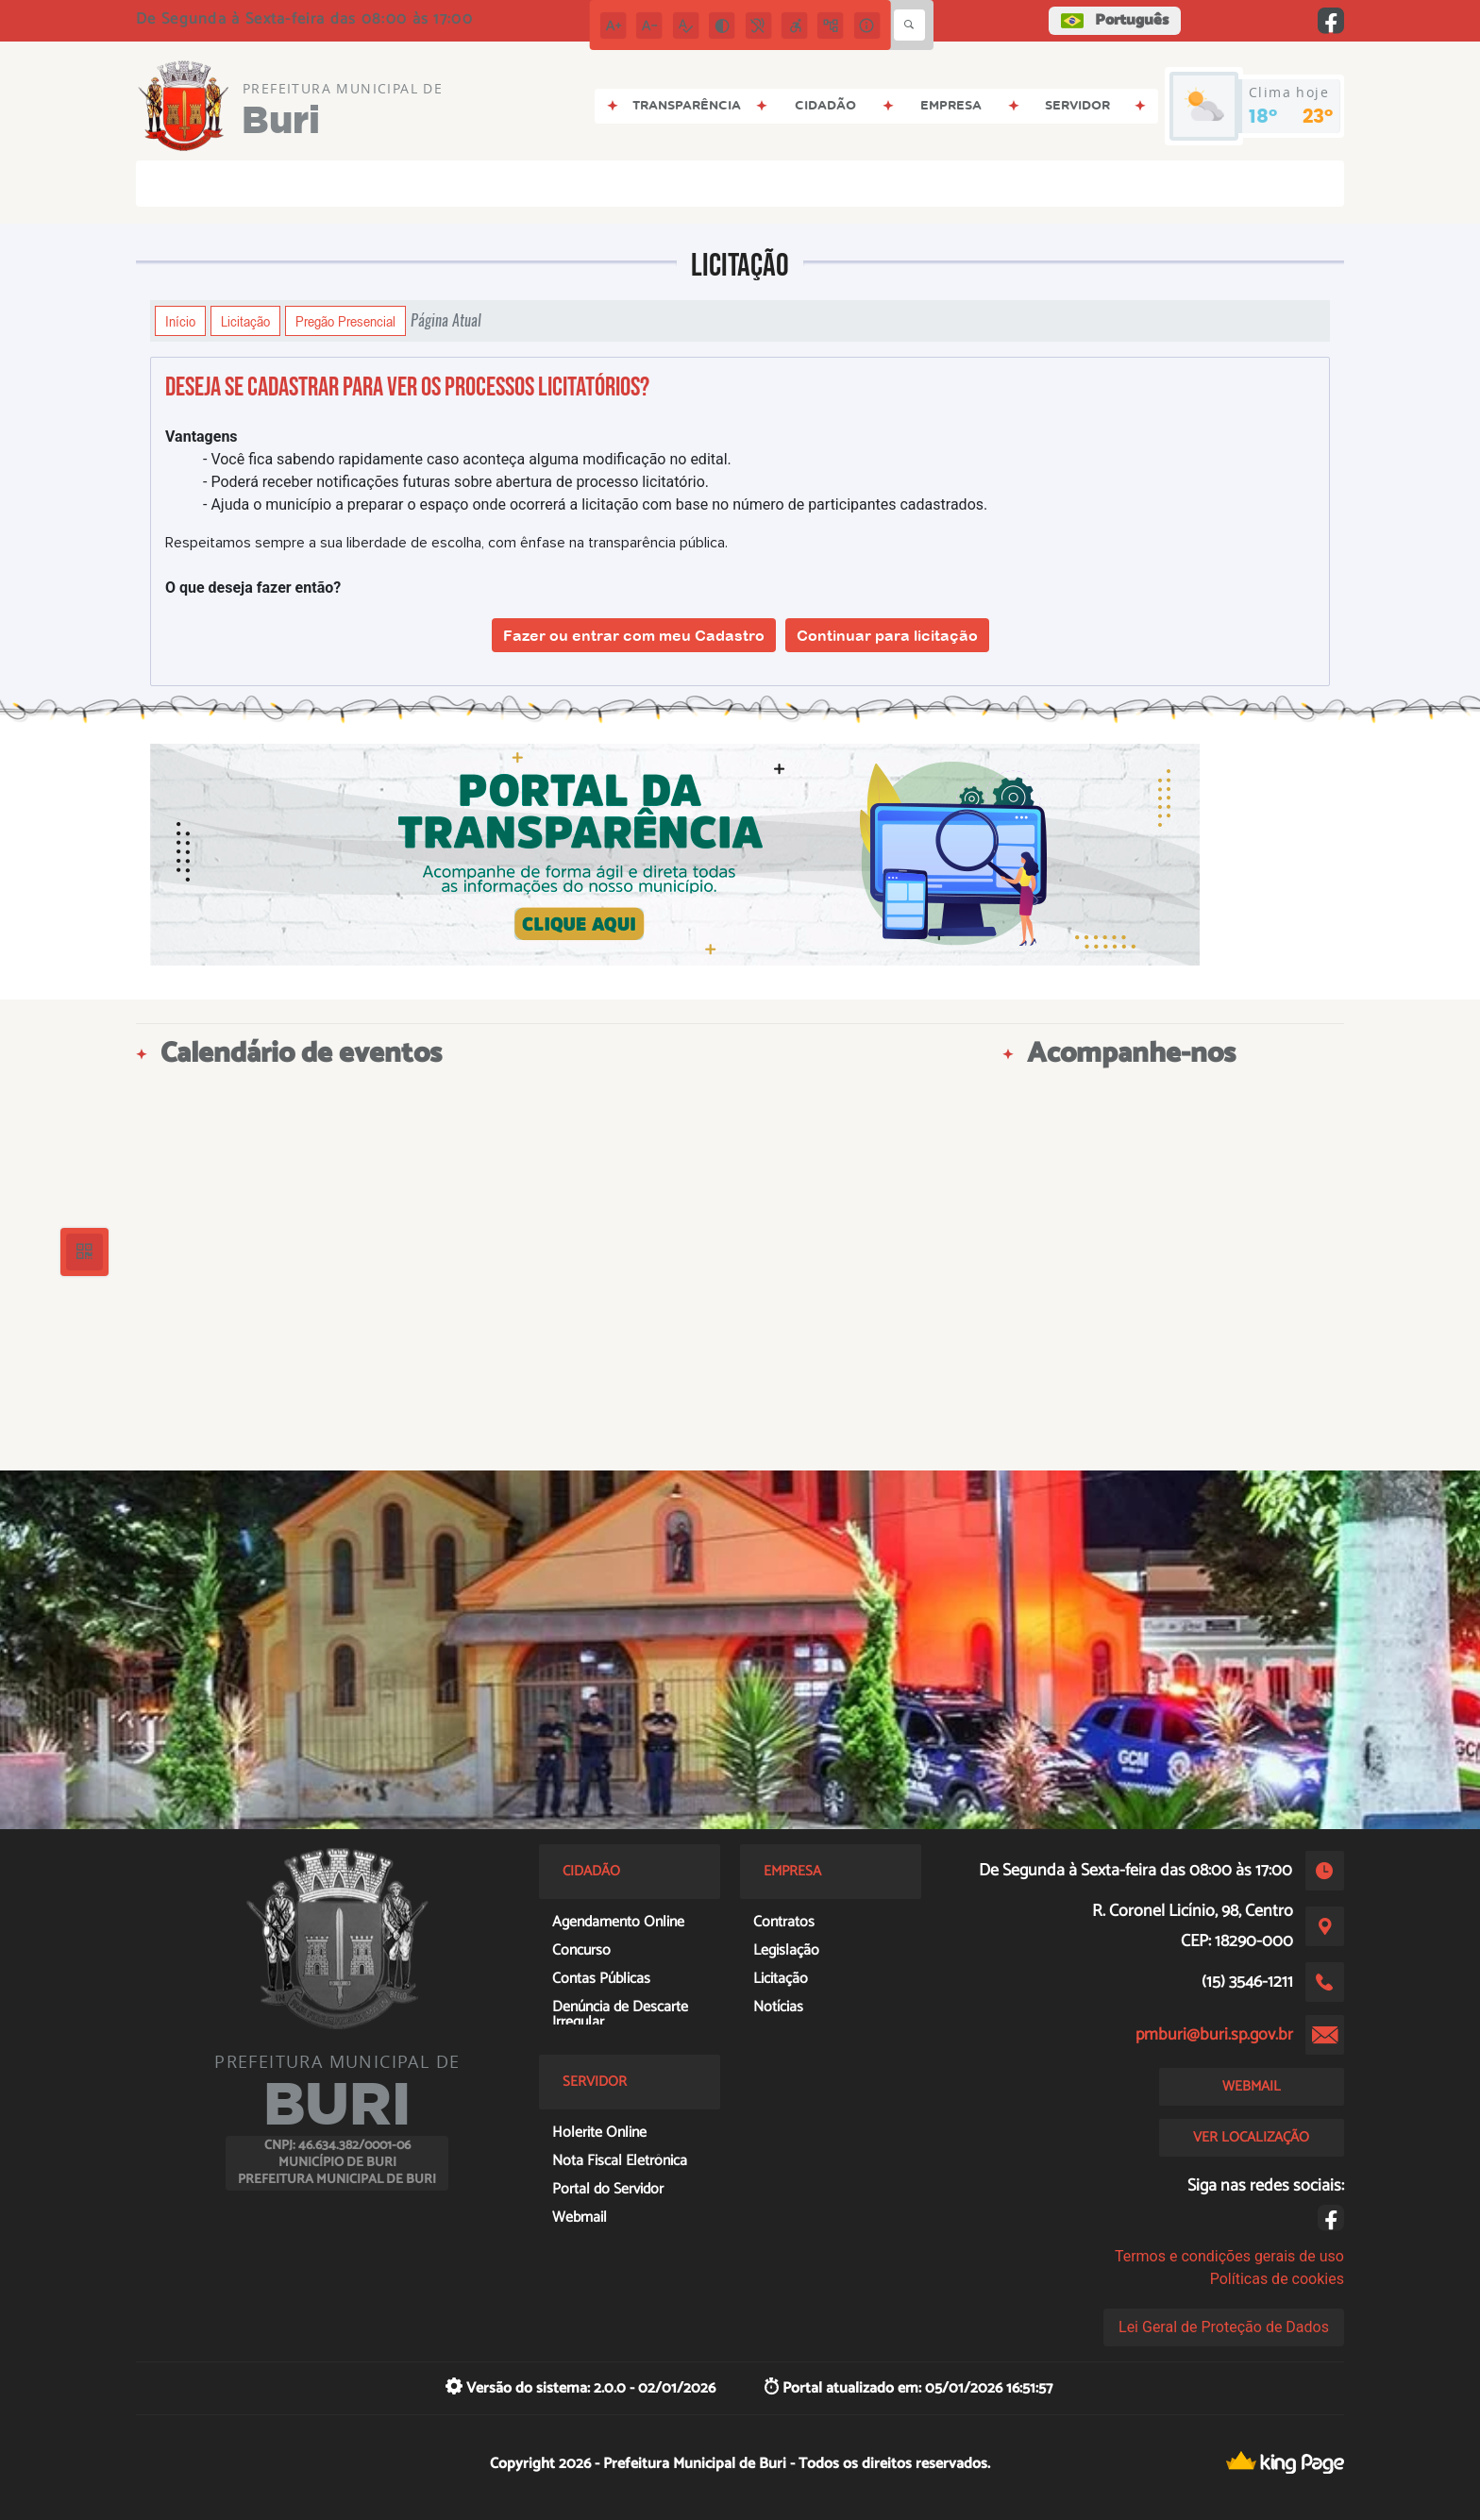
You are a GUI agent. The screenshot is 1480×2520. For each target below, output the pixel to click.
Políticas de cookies (1277, 2279)
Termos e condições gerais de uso (1229, 2256)
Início (180, 320)
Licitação (245, 320)
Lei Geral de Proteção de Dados (1223, 2327)
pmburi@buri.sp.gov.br (1214, 2035)
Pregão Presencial (345, 320)
